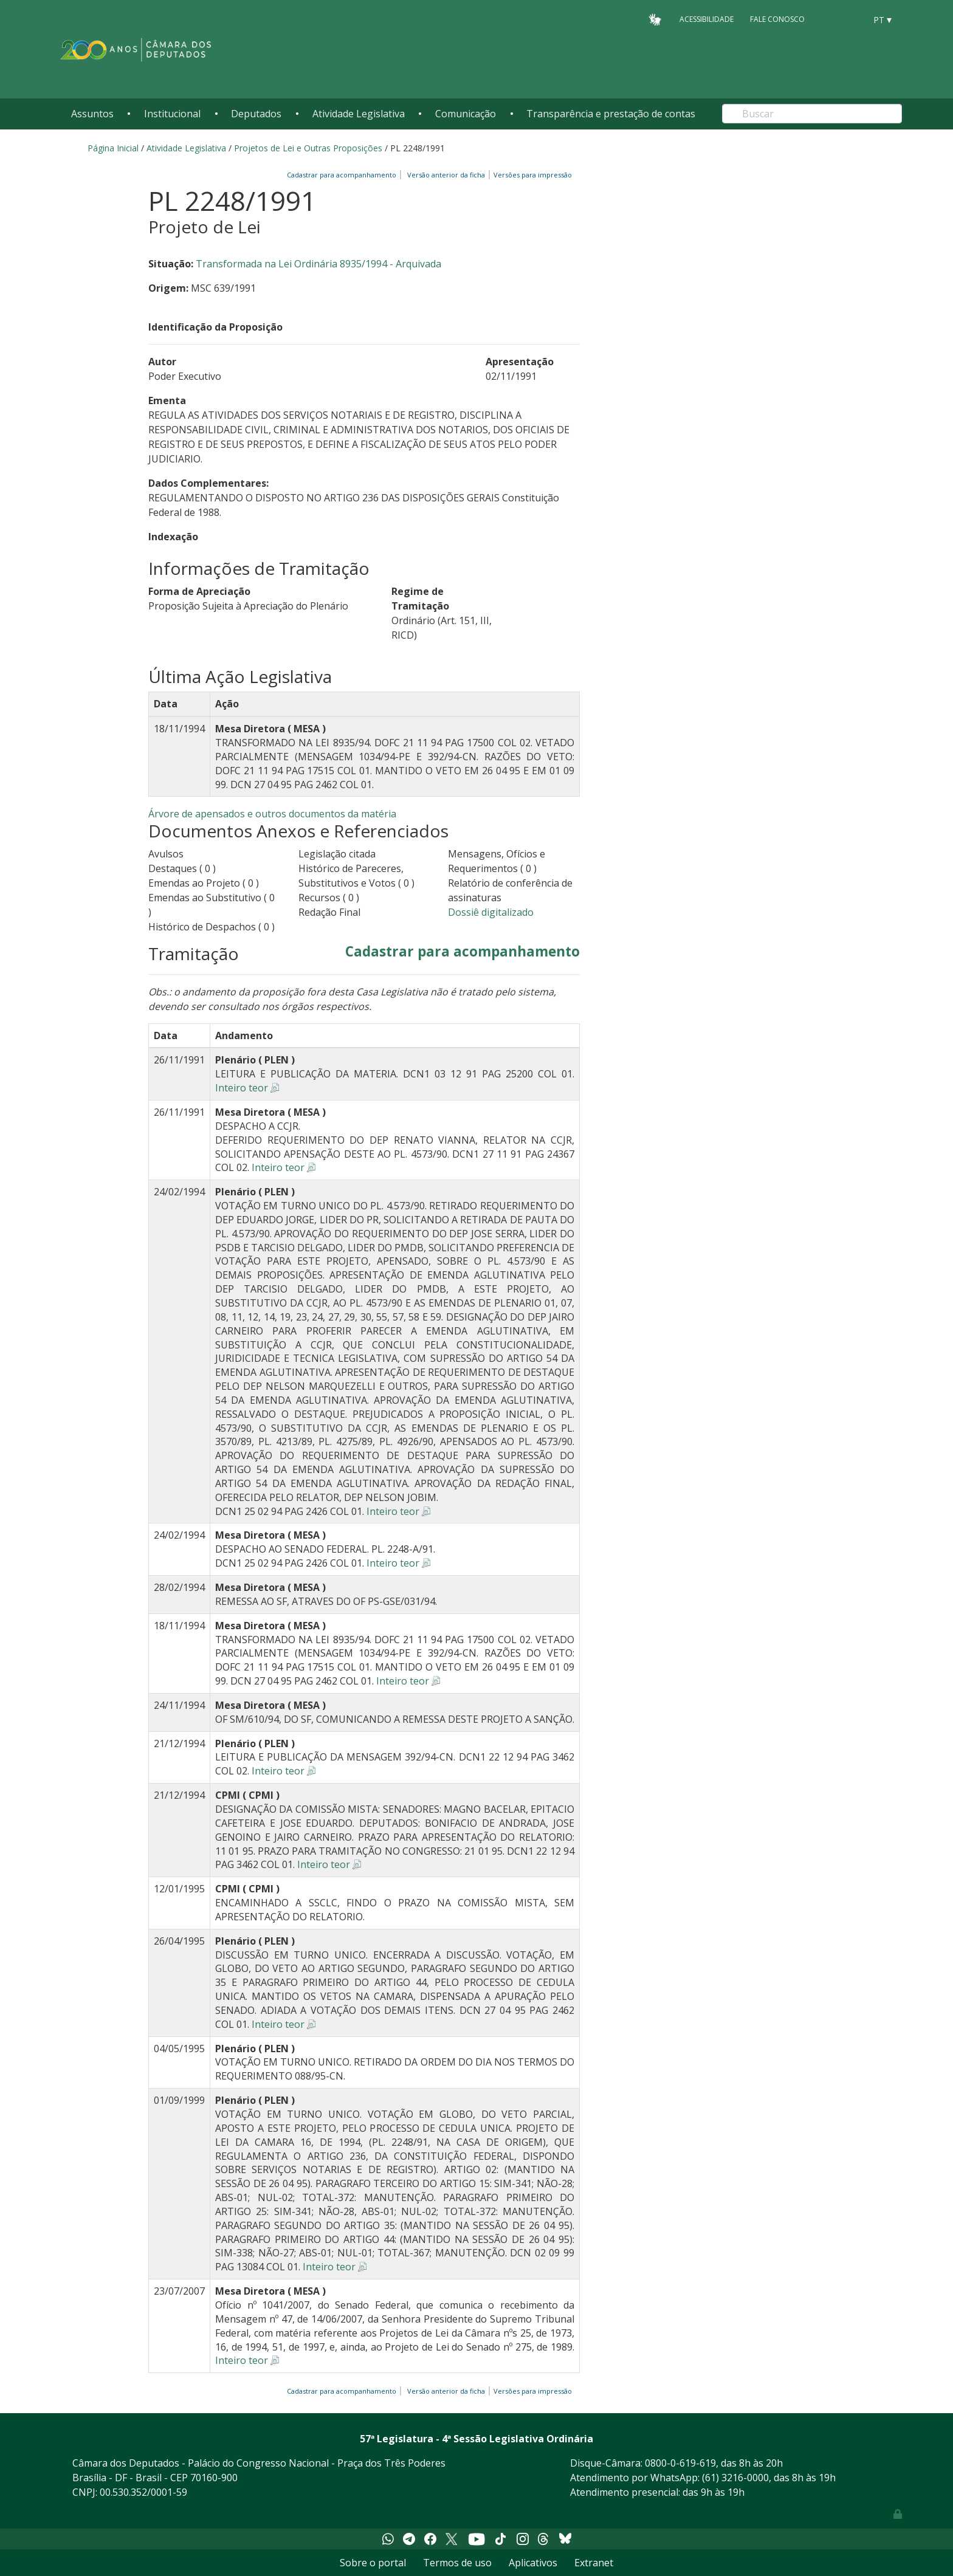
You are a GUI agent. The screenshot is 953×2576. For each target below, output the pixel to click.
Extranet (593, 2562)
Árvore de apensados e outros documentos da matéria (272, 813)
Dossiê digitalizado (491, 912)
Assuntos (92, 113)
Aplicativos (533, 2562)
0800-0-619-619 (680, 2463)
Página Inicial (113, 148)
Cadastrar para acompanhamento (343, 174)
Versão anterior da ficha (446, 174)
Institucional (172, 113)
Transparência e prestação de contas (610, 113)
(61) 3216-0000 (735, 2477)
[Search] (812, 113)
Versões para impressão (531, 174)
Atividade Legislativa (358, 113)
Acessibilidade (706, 19)
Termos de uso (457, 2562)
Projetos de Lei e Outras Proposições (308, 148)
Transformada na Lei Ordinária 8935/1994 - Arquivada (318, 263)
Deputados (256, 113)
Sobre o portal (373, 2562)
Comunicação (465, 113)
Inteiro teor (241, 1087)
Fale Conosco (777, 19)
